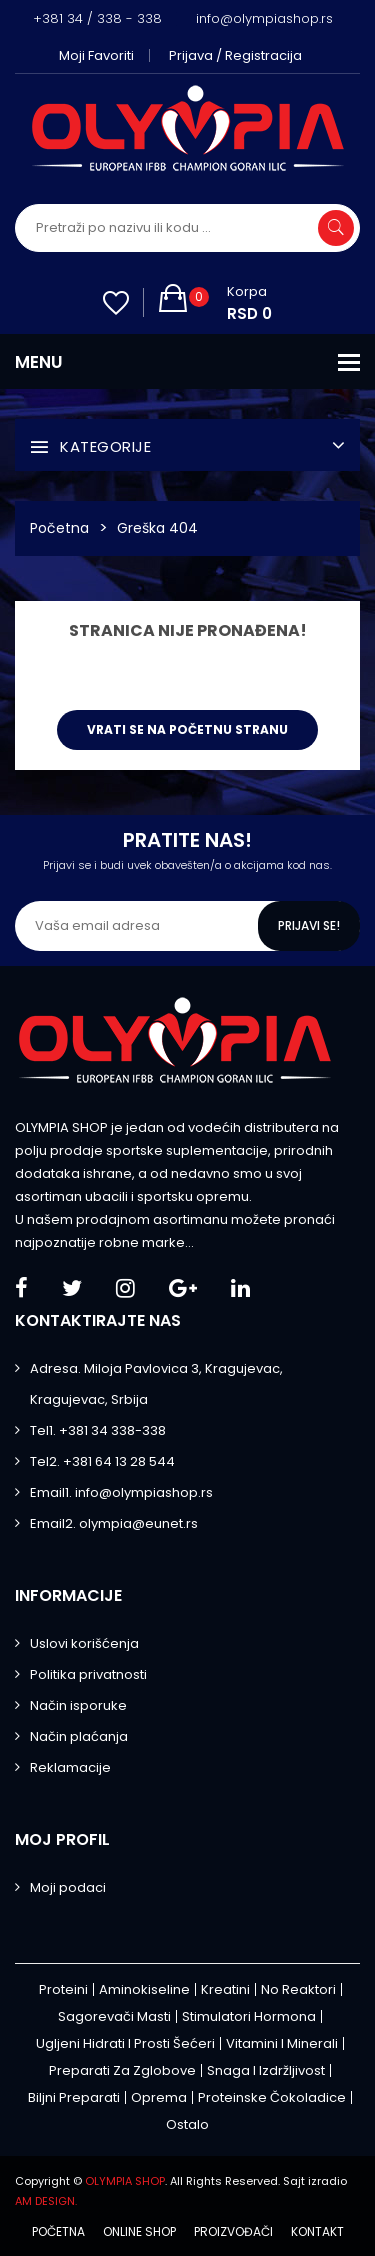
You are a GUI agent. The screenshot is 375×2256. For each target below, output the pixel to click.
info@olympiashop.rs (264, 18)
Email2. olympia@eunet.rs (114, 1523)
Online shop (139, 2232)
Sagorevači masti (114, 2016)
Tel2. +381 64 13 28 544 (102, 1461)
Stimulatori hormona (249, 2016)
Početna (59, 528)
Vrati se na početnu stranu (187, 729)
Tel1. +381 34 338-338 (98, 1430)
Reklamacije (70, 1767)
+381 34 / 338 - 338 (97, 18)
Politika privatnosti (88, 1674)
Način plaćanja (79, 1736)
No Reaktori (298, 1989)
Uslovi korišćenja (84, 1643)
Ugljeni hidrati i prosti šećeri (125, 2043)
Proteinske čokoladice (272, 2097)
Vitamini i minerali (282, 2043)
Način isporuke (78, 1705)
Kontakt (317, 2232)
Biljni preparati (74, 2097)
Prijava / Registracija (235, 55)
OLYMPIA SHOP (125, 2181)
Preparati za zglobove (122, 2070)
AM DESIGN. (46, 2201)
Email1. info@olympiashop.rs (121, 1492)
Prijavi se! (309, 925)
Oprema (159, 2097)
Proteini (63, 1989)
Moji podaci (68, 1887)
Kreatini (225, 1989)
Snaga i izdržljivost (266, 2070)
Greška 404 (157, 528)
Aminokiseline (144, 1989)
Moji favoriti (96, 55)
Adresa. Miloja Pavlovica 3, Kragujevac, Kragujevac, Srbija (156, 1384)
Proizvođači (233, 2232)
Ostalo (187, 2124)
